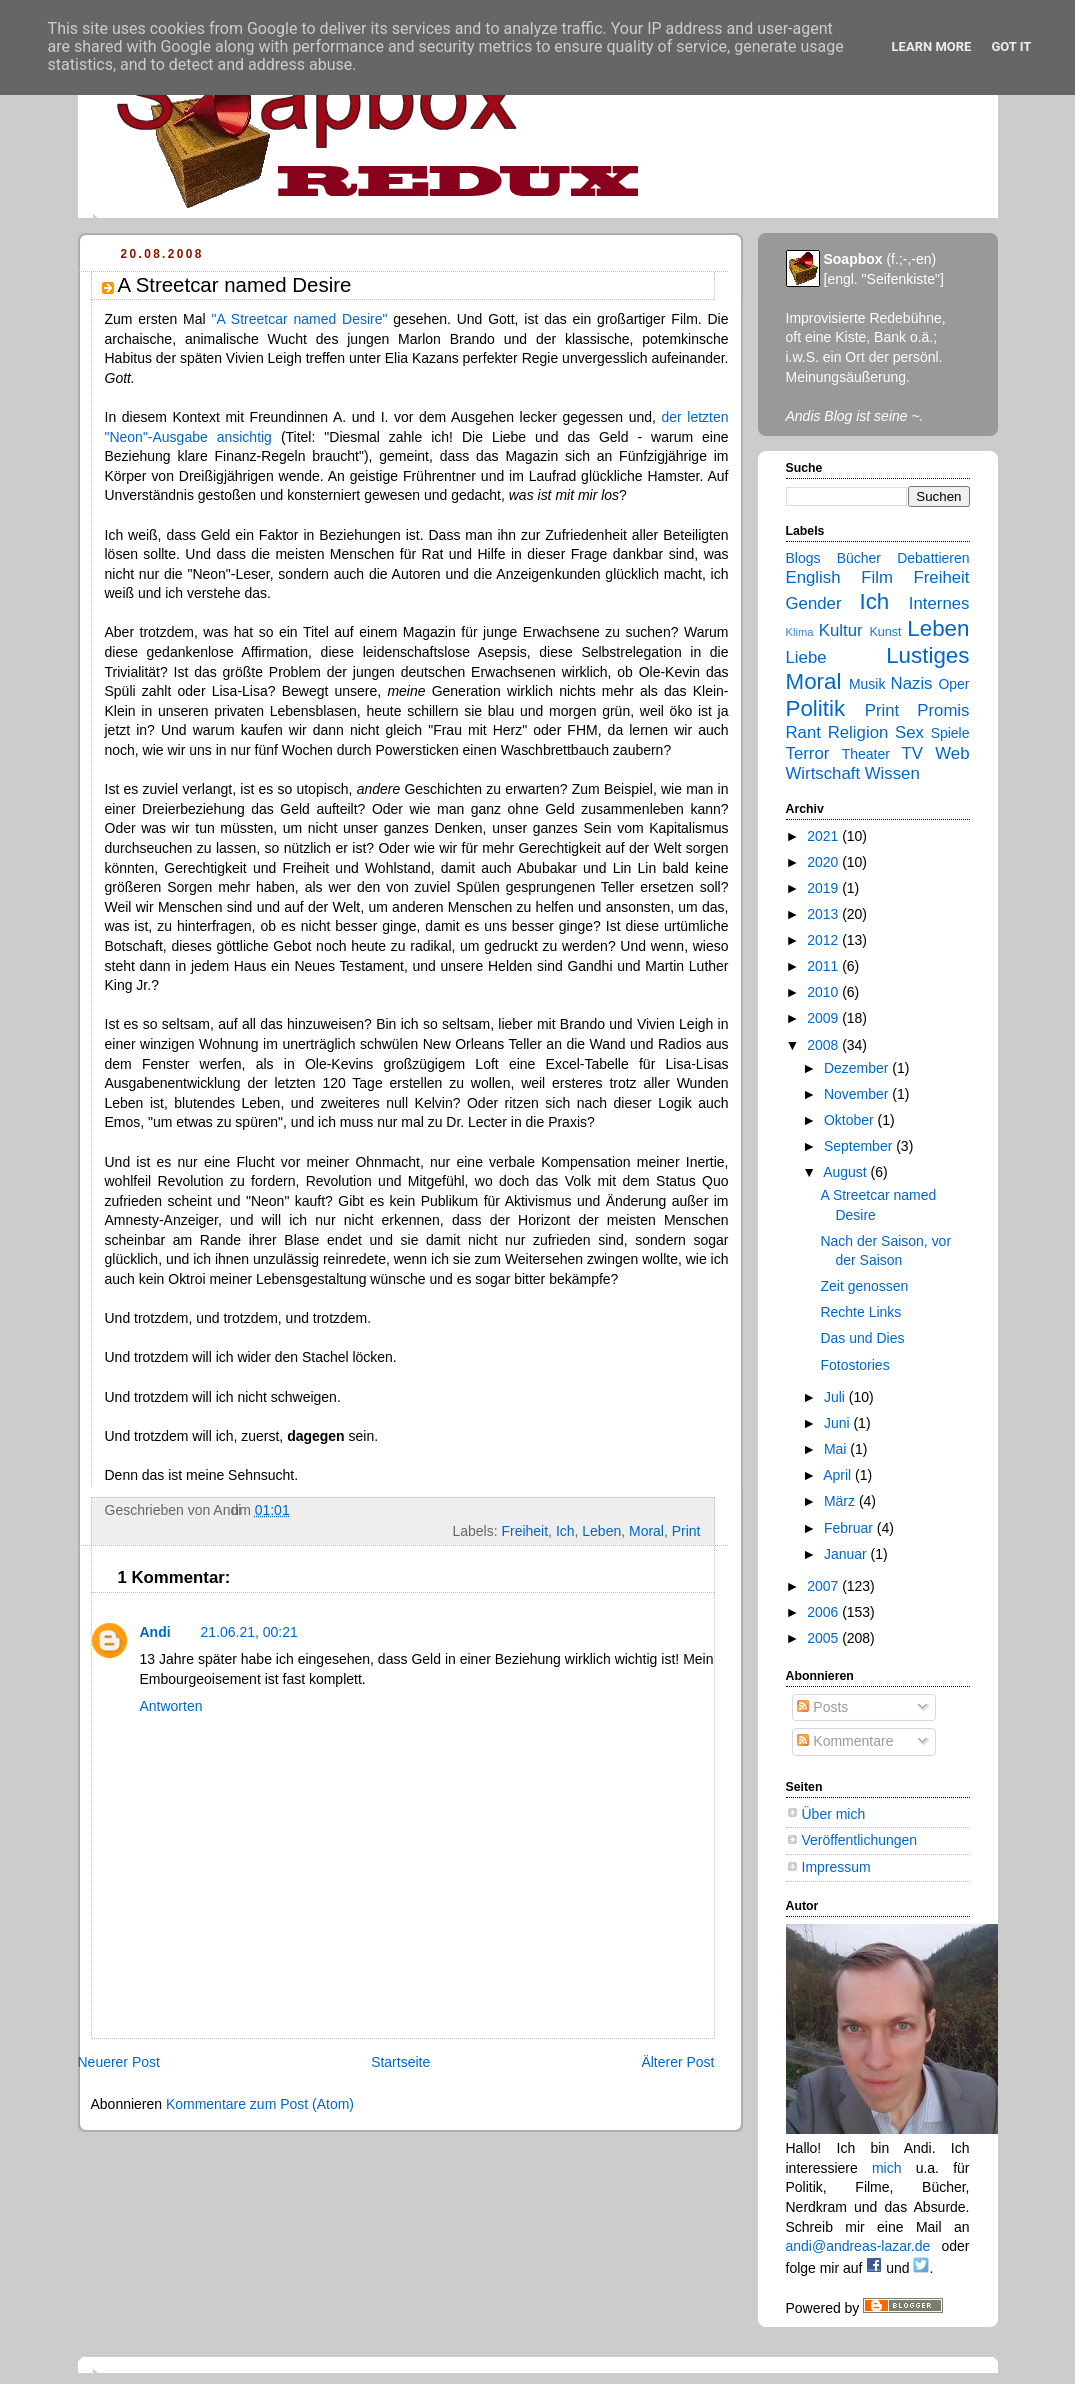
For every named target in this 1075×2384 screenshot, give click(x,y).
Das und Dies (862, 1338)
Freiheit (524, 1531)
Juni (839, 1423)
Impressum (836, 1867)
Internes (939, 603)
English (813, 577)
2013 (824, 914)
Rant (803, 732)
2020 (824, 862)
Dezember (858, 1068)
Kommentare (845, 1741)
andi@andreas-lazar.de (858, 2246)
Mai (837, 1449)
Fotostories (854, 1365)
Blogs (803, 558)
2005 (824, 1638)
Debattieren (933, 558)
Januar (847, 1554)
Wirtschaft (823, 773)
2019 (824, 888)
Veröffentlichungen (860, 1840)
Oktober (851, 1120)
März (841, 1501)
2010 (824, 992)
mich (887, 2168)
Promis (943, 710)
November (858, 1094)
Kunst (885, 632)
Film (877, 577)
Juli (836, 1397)
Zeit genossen (864, 1286)
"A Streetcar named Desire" (299, 319)
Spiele (950, 733)
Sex (909, 732)
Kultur (841, 630)
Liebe (806, 657)
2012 (824, 940)
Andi (155, 1632)
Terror (808, 753)
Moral (646, 1531)
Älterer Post (677, 2062)
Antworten (171, 1706)
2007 (824, 1586)
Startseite (400, 2062)
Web (952, 753)
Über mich (834, 1814)
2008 (824, 1045)
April (839, 1475)
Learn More (932, 46)
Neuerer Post (119, 2062)
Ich (565, 1531)
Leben (601, 1531)
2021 (824, 836)
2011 (824, 966)
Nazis (912, 683)
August (846, 1172)
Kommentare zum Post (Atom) (260, 2104)
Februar (850, 1528)
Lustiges (927, 655)
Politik (816, 708)
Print (686, 1531)
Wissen (892, 773)
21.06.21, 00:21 (249, 1632)
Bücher (859, 558)
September (860, 1146)
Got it (1011, 46)
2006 (824, 1612)
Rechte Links (860, 1312)
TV (911, 753)
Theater (866, 754)
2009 (824, 1018)
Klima (800, 632)
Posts (822, 1707)
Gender (814, 603)
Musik (867, 684)
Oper (953, 684)
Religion (858, 732)
